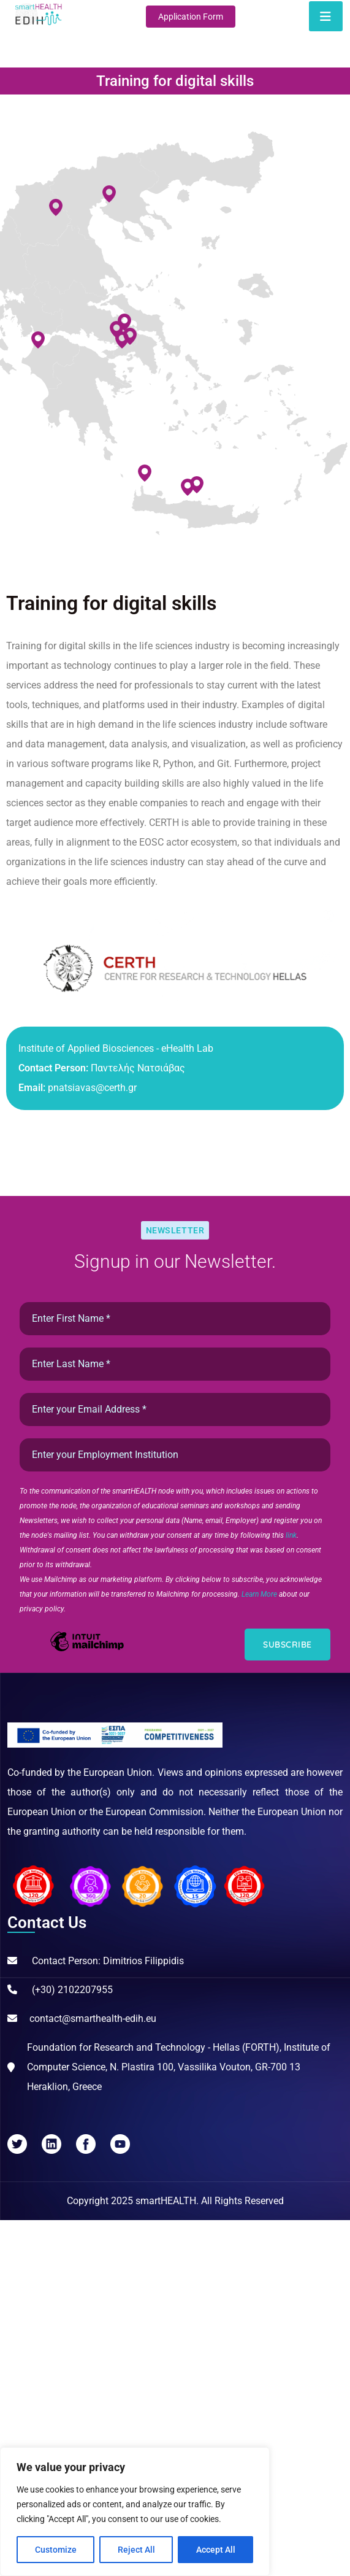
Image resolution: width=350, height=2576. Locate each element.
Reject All (136, 2550)
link (291, 1535)
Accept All (215, 2550)
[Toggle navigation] (326, 16)
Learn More (260, 1594)
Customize (56, 2550)
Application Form (190, 16)
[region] (135, 2511)
